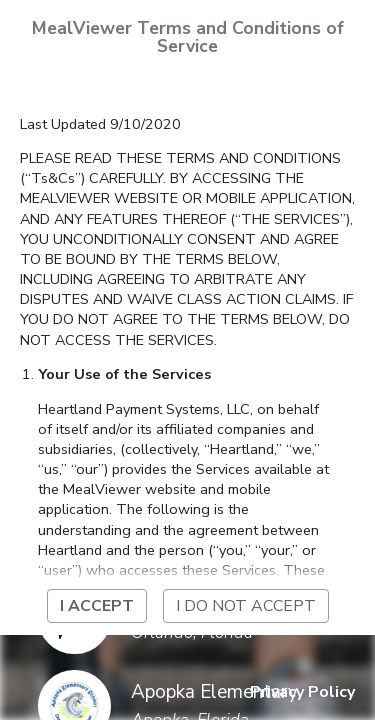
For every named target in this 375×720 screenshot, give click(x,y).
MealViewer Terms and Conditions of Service (188, 37)
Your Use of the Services (124, 374)
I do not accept (246, 606)
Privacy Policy (302, 692)
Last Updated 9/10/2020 (100, 124)
